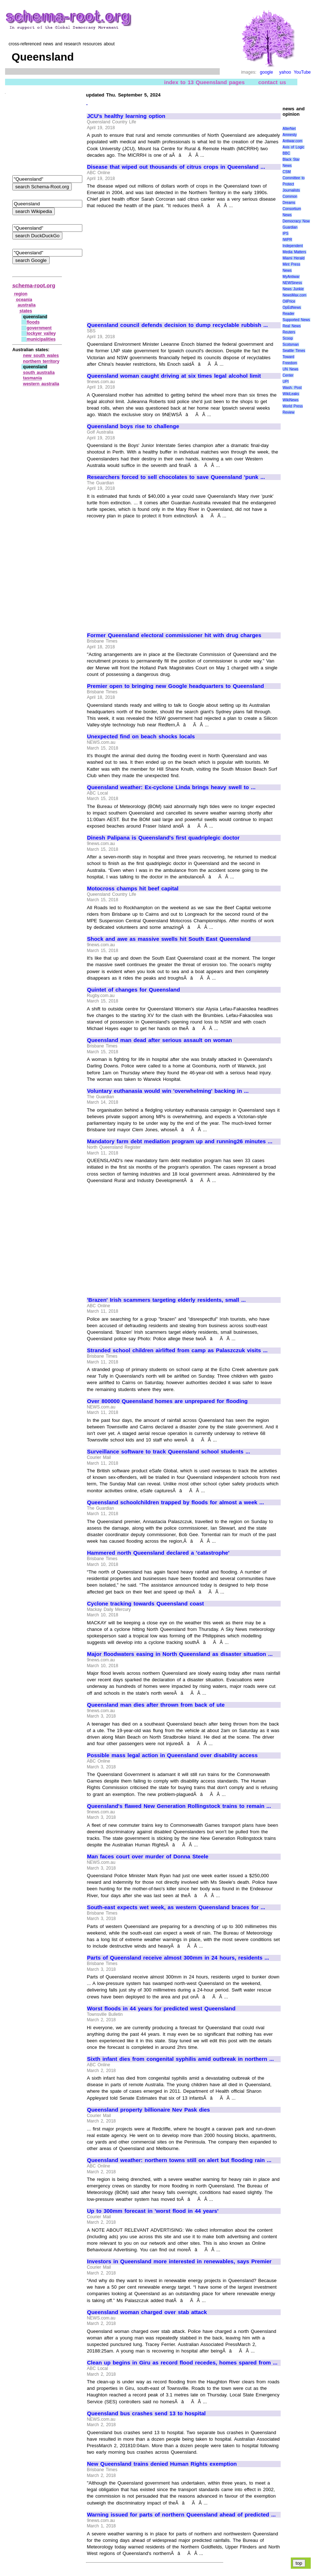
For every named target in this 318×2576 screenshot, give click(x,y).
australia (27, 305)
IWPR (287, 240)
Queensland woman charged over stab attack (147, 2312)
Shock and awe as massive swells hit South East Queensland (169, 939)
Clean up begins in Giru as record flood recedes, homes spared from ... (182, 2363)
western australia (41, 383)
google (266, 72)
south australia (39, 372)
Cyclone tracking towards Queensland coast (145, 1604)
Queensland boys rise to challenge (133, 426)
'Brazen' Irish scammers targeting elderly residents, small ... (166, 1300)
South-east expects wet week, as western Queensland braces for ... (176, 1907)
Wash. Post (291, 388)
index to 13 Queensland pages (204, 82)
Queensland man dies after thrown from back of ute (156, 1705)
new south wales (41, 355)
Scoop (287, 338)
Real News (291, 326)
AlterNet (289, 129)
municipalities (40, 339)
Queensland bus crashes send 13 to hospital (146, 2413)
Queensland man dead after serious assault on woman (159, 1040)
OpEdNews (291, 307)
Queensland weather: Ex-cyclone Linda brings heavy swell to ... (171, 787)
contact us (272, 82)
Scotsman (290, 344)
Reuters (288, 332)
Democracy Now (296, 221)
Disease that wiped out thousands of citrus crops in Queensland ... (176, 167)
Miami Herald (293, 258)
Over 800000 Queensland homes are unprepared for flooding (167, 1401)
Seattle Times (293, 351)
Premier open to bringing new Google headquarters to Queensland (175, 686)
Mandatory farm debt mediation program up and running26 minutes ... (179, 1141)
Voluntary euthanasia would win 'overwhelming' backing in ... (168, 1091)
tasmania (32, 378)
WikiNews (290, 400)
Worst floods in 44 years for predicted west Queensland (161, 2008)
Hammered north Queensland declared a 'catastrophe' (158, 1553)
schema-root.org (33, 285)
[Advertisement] (148, 262)
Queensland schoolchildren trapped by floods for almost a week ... (175, 1502)
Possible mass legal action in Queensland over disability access (172, 1755)
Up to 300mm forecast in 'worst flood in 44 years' (152, 2211)
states (26, 310)
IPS (285, 233)
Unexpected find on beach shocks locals (141, 736)
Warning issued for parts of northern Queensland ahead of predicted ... (181, 2515)
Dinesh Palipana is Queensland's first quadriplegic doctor (163, 838)
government (38, 328)
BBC (286, 153)
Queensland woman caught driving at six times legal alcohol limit (174, 376)
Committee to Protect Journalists (293, 184)
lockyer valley (40, 333)
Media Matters (294, 252)
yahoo (285, 72)
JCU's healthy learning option (126, 116)
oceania (24, 299)
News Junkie (292, 289)
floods (33, 322)
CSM (286, 172)
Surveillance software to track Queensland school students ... (168, 1452)
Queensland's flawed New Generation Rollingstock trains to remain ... (179, 1806)
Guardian (289, 227)
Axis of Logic (293, 147)
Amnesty (289, 135)
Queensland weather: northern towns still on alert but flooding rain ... (179, 2160)
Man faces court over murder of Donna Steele (147, 1856)
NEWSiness (292, 283)
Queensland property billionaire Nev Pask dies (148, 2110)
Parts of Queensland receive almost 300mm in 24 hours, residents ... (178, 1958)
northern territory (41, 361)
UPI (285, 381)
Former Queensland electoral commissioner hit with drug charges (174, 635)
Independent (292, 246)
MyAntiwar (291, 277)
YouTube (302, 72)
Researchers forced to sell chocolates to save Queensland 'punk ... (176, 477)
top (299, 2563)
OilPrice (288, 301)
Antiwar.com (292, 141)
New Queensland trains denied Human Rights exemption (162, 2464)
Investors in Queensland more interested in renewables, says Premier (179, 2261)
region (21, 293)
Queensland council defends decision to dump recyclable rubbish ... (177, 325)
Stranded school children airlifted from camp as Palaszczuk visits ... (177, 1350)
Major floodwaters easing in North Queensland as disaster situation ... (180, 1654)
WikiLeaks (290, 394)
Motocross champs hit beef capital (132, 888)
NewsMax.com (294, 295)
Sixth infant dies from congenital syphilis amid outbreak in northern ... (180, 2059)
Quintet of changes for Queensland (133, 990)
